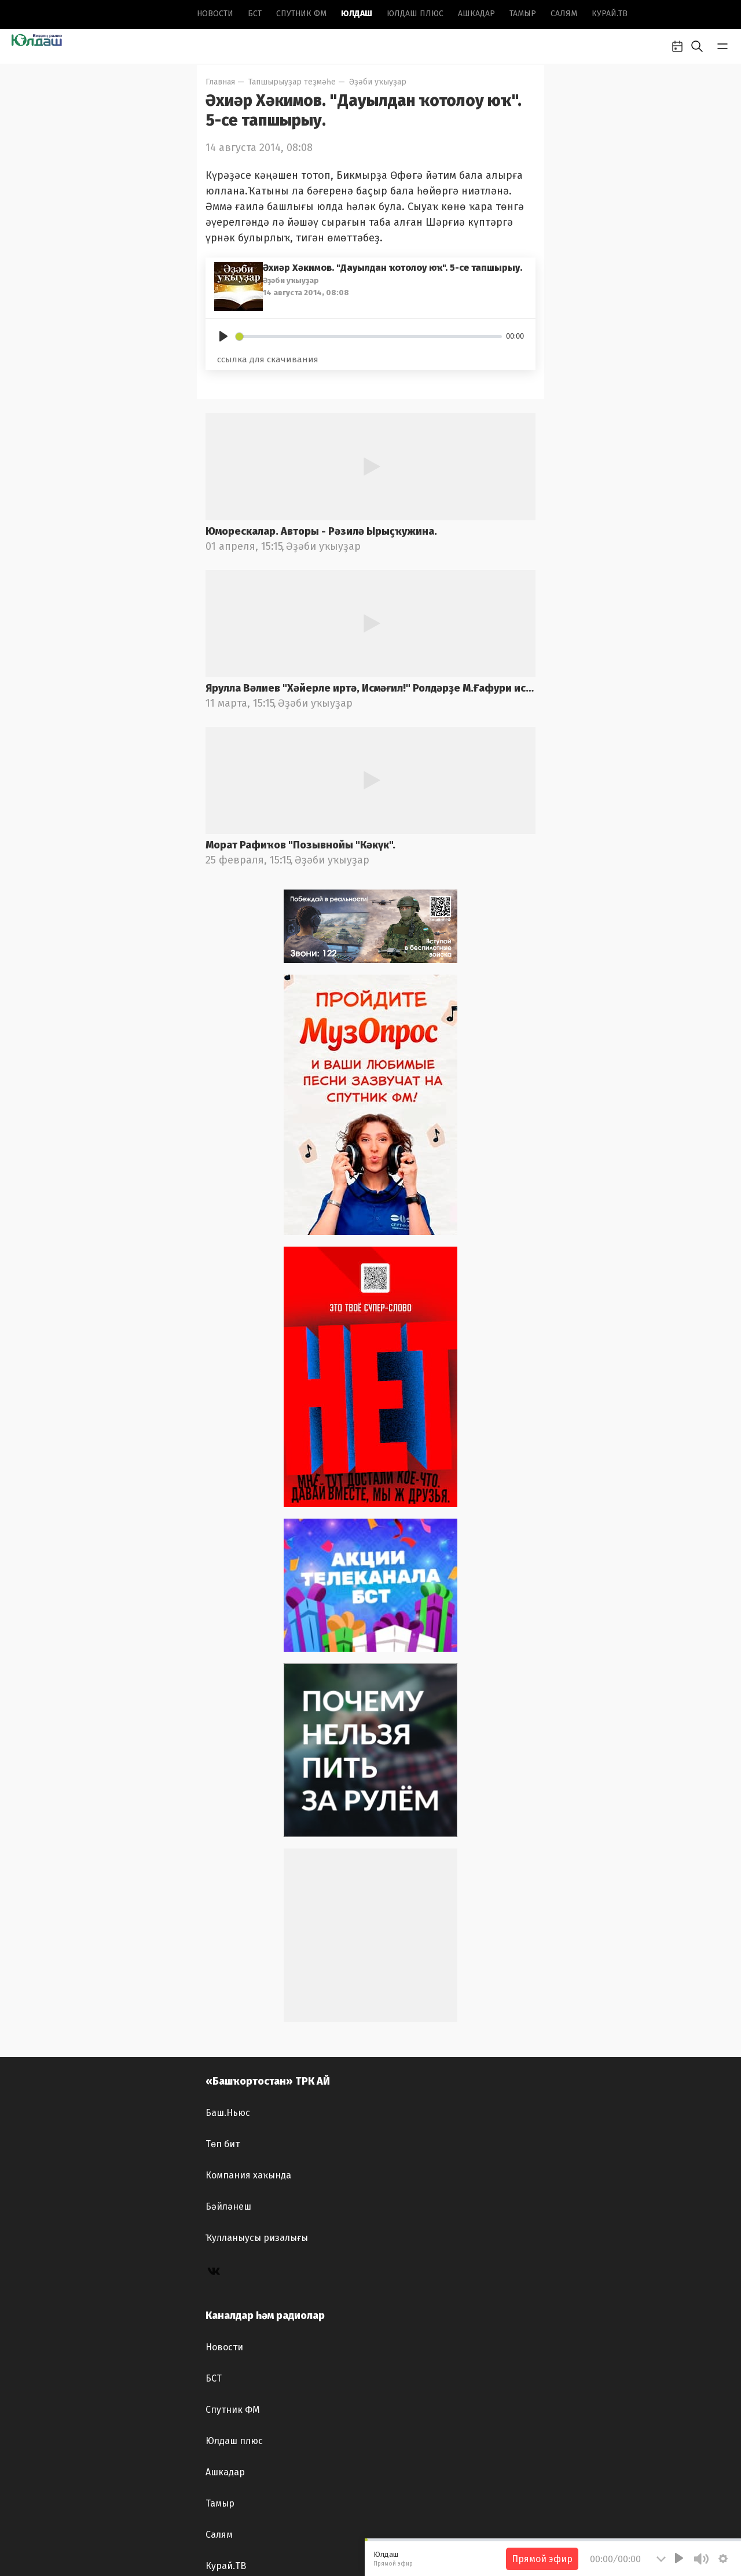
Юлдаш (356, 14)
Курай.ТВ (610, 14)
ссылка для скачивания (267, 359)
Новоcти (215, 14)
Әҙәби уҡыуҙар (377, 82)
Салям (564, 14)
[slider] (369, 336)
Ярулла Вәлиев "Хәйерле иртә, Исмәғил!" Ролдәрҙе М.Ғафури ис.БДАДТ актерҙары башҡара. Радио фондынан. (370, 688)
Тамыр (522, 14)
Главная (220, 82)
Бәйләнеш (228, 2206)
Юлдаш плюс (415, 14)
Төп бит (223, 2143)
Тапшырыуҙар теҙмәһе (292, 82)
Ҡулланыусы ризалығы (257, 2237)
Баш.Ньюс (228, 2112)
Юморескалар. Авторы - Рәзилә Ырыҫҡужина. (321, 531)
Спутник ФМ (301, 14)
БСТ (255, 14)
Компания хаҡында (248, 2175)
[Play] (223, 336)
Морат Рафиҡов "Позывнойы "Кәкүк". (300, 845)
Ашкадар (476, 14)
